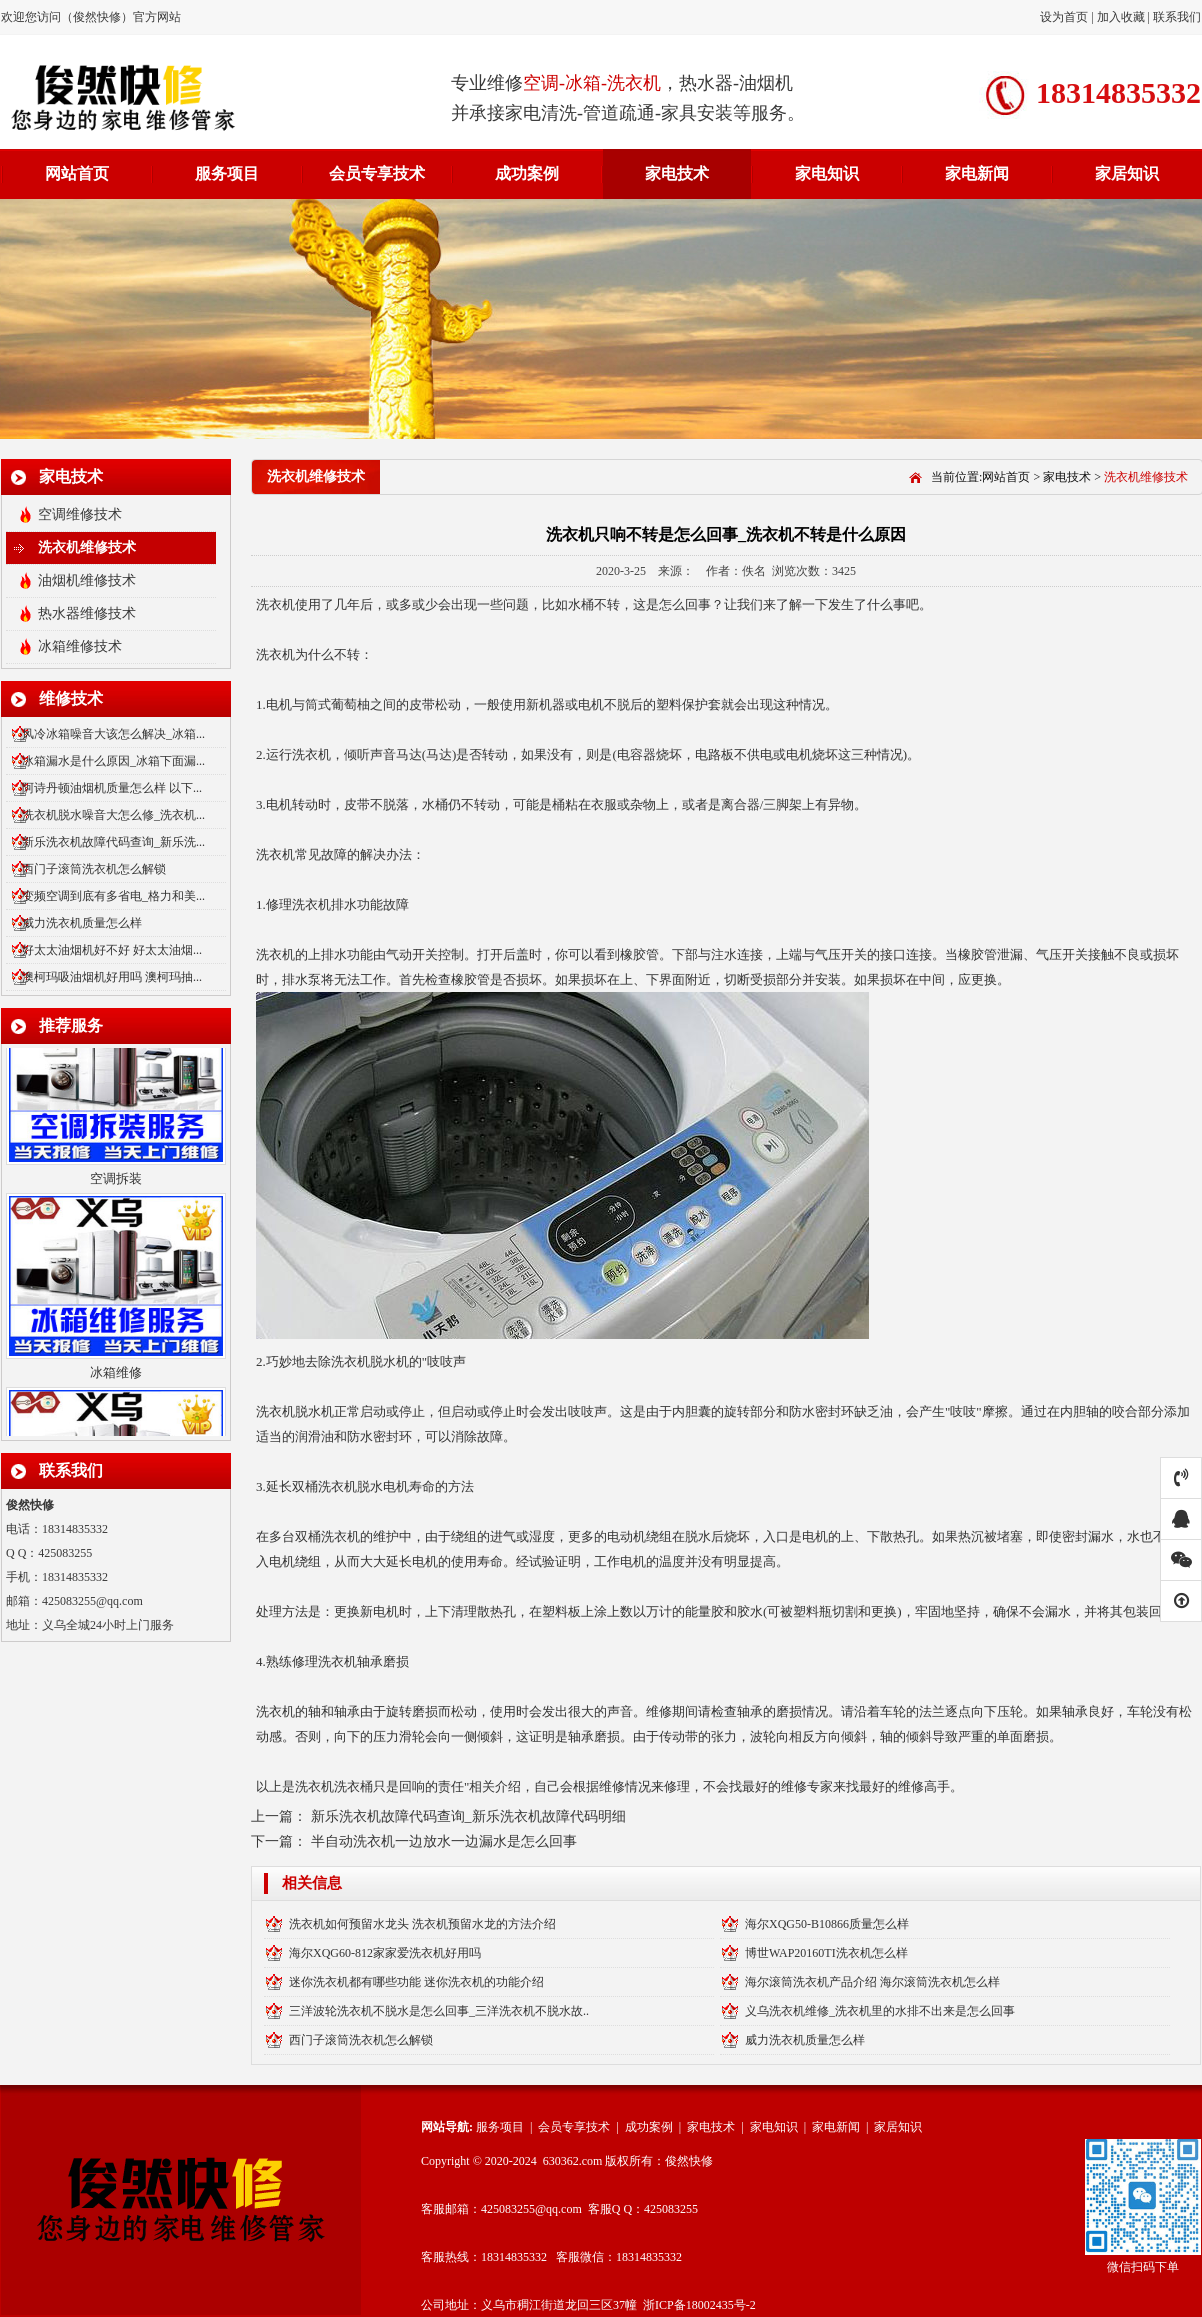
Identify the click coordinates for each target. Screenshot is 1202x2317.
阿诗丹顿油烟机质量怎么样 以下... (112, 788)
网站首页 (77, 173)
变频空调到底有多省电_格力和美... (113, 896)
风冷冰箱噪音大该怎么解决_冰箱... (113, 734)
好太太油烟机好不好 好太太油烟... (112, 950)
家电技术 (677, 173)
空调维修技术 (80, 514)
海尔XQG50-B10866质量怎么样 (827, 1924)
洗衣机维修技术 (87, 547)
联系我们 (1177, 17)
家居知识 (1127, 173)
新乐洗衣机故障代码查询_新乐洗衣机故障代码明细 (468, 1816)
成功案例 (527, 173)
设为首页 (1065, 17)
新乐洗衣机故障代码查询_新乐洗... (113, 842)
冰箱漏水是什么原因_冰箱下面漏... (113, 761)
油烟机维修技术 (87, 580)
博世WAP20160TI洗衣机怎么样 (826, 1953)
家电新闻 (977, 173)
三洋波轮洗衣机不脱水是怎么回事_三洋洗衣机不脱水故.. (439, 2011)
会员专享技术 (377, 173)
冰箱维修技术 (80, 646)
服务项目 (227, 173)
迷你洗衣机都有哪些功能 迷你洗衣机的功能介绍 (416, 1982)
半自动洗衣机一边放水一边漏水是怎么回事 (444, 1841)
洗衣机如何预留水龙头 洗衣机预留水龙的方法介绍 (422, 1924)
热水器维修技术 (87, 613)
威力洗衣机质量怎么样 (82, 923)
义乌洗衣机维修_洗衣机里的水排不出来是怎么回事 (880, 2011)
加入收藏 (1121, 17)
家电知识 (827, 173)
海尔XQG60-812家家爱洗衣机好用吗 (385, 1953)
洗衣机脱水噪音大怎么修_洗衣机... (113, 815)
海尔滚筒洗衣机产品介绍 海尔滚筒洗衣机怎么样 (872, 1982)
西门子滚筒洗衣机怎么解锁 (94, 869)
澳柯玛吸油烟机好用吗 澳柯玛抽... (112, 977)
